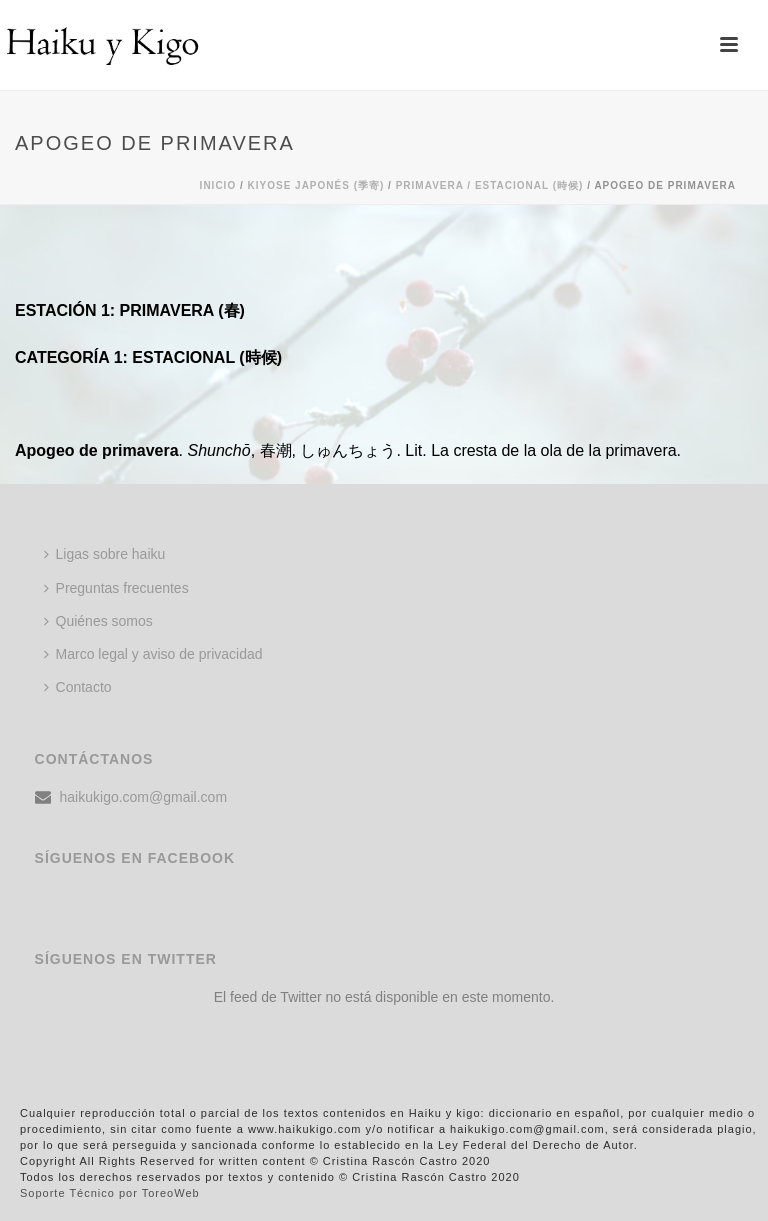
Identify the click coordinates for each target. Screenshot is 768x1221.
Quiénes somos (98, 621)
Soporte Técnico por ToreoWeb (110, 1193)
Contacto (78, 687)
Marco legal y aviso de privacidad (153, 654)
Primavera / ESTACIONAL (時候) (490, 185)
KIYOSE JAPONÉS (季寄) (316, 185)
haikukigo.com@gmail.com (144, 797)
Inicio (218, 185)
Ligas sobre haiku (105, 554)
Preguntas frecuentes (116, 588)
